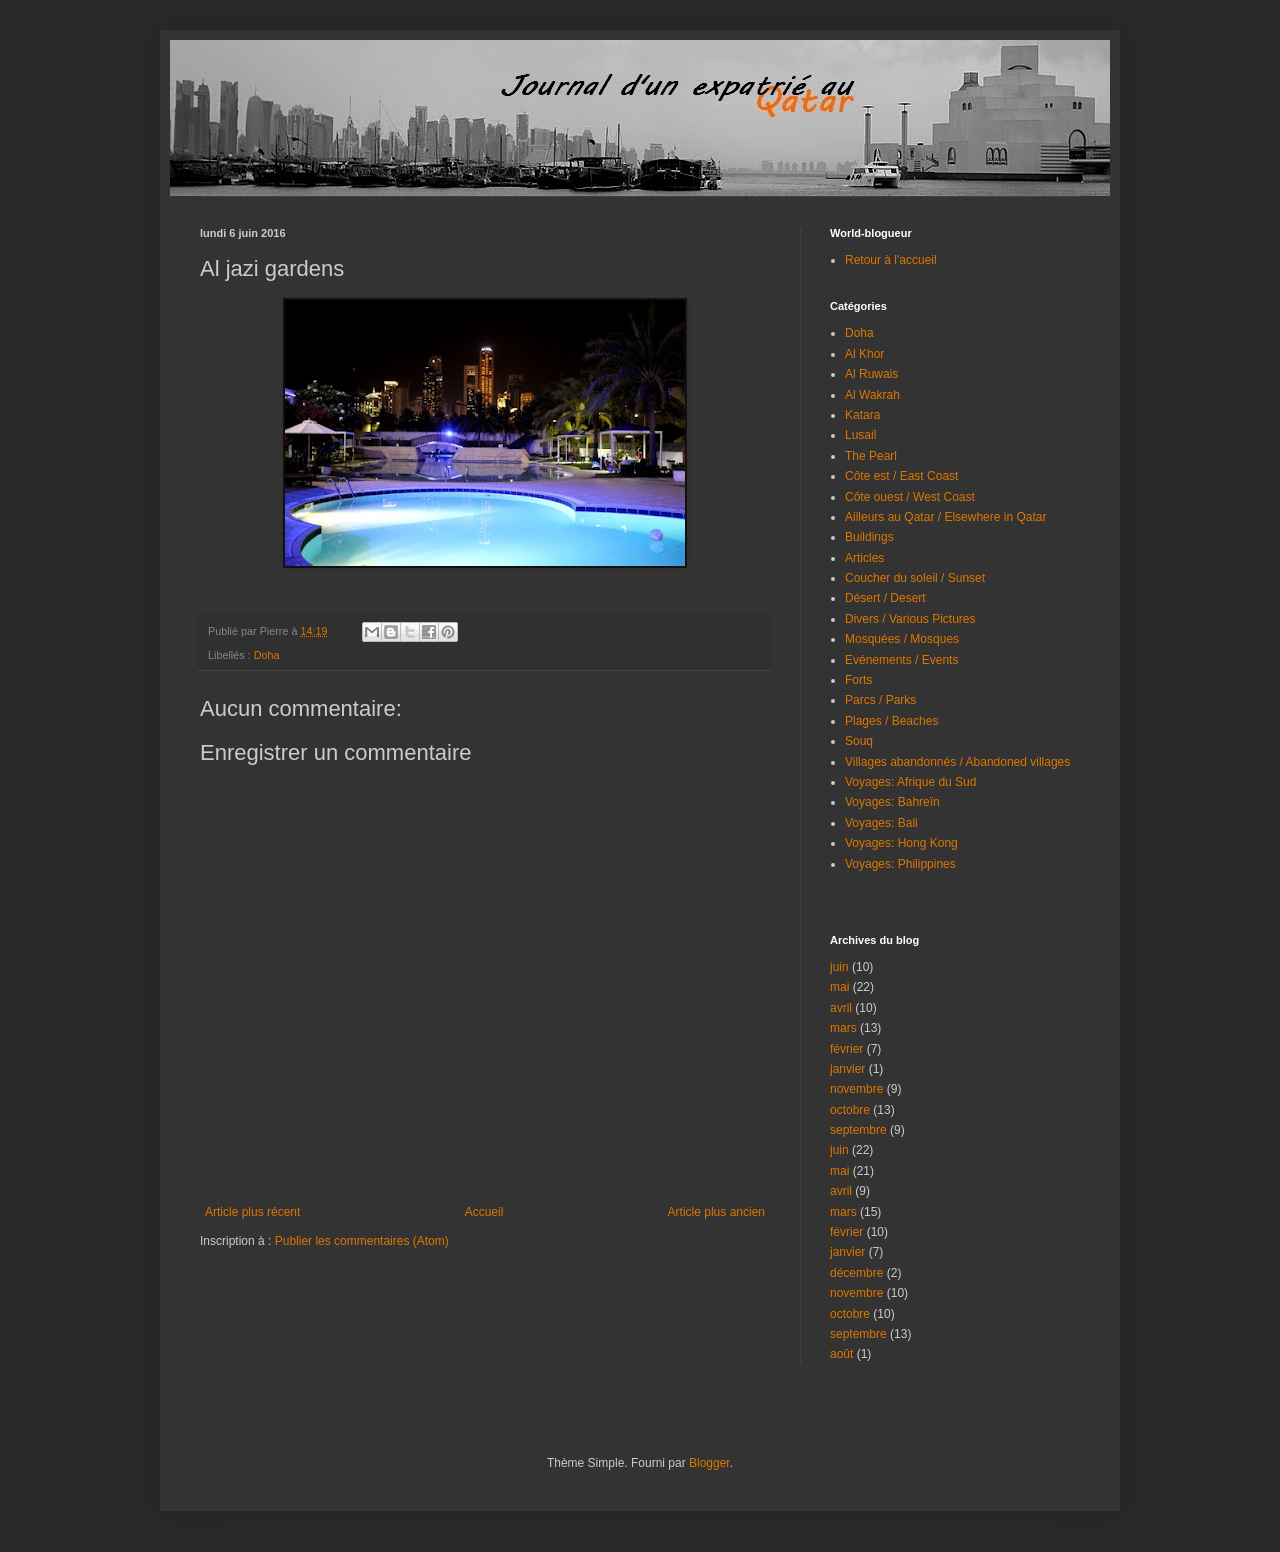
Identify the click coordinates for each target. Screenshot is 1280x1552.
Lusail (860, 435)
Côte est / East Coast (901, 476)
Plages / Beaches (891, 721)
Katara (862, 415)
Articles (864, 558)
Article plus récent (252, 1212)
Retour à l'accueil (891, 260)
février (846, 1049)
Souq (859, 741)
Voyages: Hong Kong (901, 843)
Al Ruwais (871, 374)
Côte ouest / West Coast (910, 497)
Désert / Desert (885, 598)
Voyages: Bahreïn (892, 802)
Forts (858, 680)
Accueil (484, 1212)
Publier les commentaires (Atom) (362, 1241)
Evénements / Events (901, 660)
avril (841, 1008)
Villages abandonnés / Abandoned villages (957, 762)
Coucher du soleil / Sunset (915, 578)
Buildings (869, 537)
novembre (856, 1089)
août (841, 1354)
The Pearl (871, 456)
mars (843, 1028)
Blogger (709, 1463)
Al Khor (864, 354)
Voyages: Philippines (900, 864)
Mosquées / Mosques (902, 639)
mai (839, 987)
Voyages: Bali (881, 823)
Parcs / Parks (880, 700)
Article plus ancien (716, 1212)
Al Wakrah (872, 395)
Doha (267, 655)
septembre (858, 1130)
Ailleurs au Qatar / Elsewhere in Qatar (945, 517)
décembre (856, 1273)
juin (839, 967)
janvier (847, 1069)
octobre (850, 1110)
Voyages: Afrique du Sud (910, 782)
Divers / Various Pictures (910, 619)
